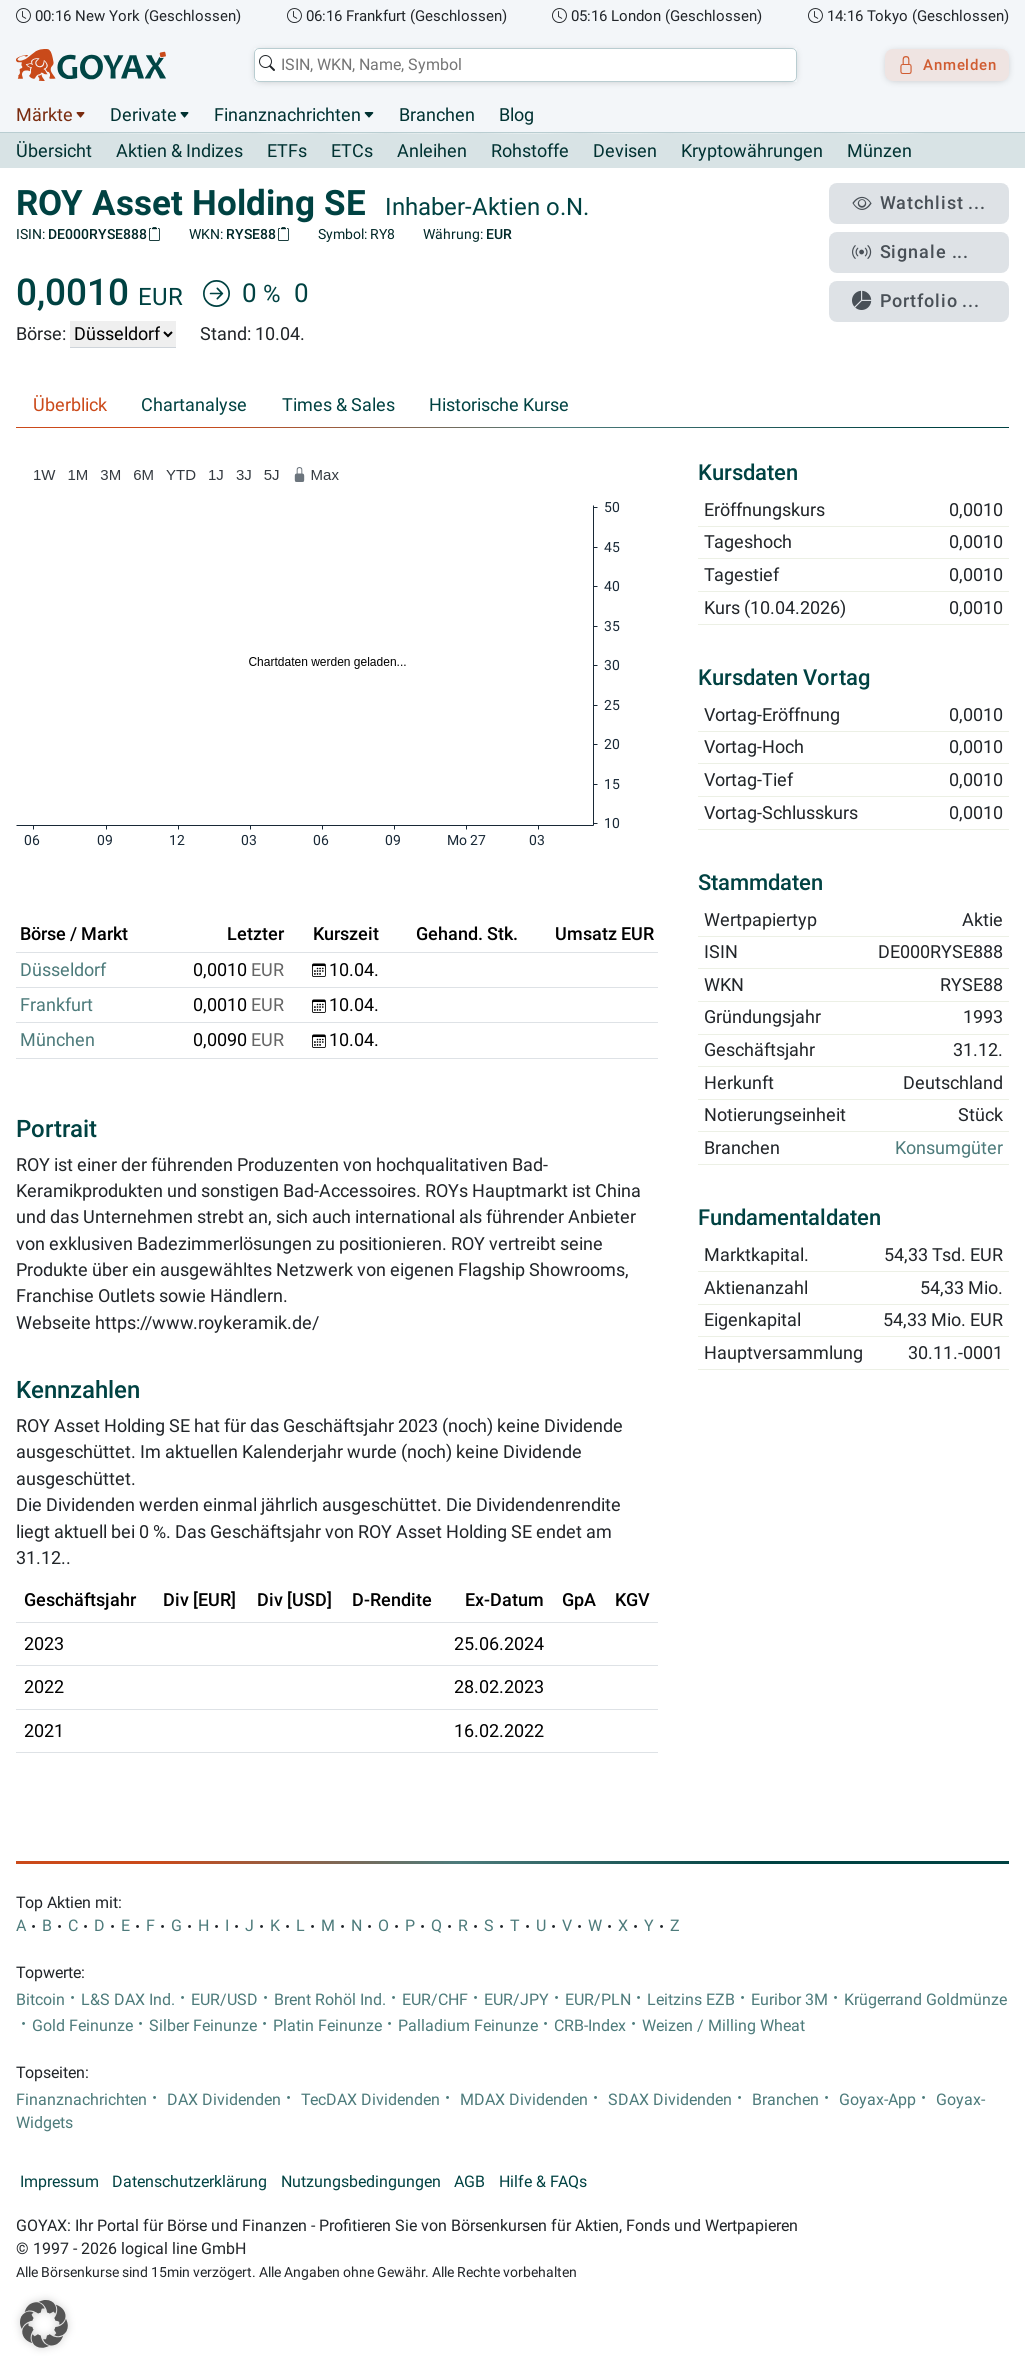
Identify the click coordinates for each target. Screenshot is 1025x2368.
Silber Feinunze (203, 2026)
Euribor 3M (789, 2000)
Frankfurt (56, 1006)
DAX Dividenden (224, 2100)
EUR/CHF (435, 2000)
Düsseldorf (63, 970)
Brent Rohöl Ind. (330, 2000)
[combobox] (518, 65)
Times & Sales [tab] (338, 406)
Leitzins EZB (691, 2000)
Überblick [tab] (70, 406)
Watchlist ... (931, 201)
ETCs (352, 152)
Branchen (437, 115)
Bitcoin (40, 2000)
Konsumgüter (949, 1149)
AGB (469, 2183)
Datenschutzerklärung (189, 2183)
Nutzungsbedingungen (361, 2183)
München (57, 1041)
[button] (44, 2324)
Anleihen (432, 152)
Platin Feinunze (327, 2026)
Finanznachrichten (287, 115)
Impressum (59, 2183)
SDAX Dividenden (670, 2100)
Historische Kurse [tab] (499, 406)
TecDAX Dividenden (370, 2100)
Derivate (143, 115)
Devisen (625, 152)
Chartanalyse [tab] (194, 406)
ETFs (287, 152)
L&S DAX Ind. (128, 2000)
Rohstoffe (530, 152)
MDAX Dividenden (524, 2100)
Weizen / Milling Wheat (723, 2026)
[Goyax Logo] (91, 65)
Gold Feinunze (82, 2026)
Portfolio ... (929, 285)
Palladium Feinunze (468, 2026)
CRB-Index (590, 2026)
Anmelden (940, 65)
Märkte (44, 115)
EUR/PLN (598, 2000)
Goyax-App (877, 2100)
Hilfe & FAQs (543, 2183)
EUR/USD (224, 2000)
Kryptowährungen (752, 152)
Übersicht (54, 151)
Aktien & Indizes (179, 152)
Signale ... (924, 243)
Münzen (879, 152)
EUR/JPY (516, 2000)
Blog (516, 115)
